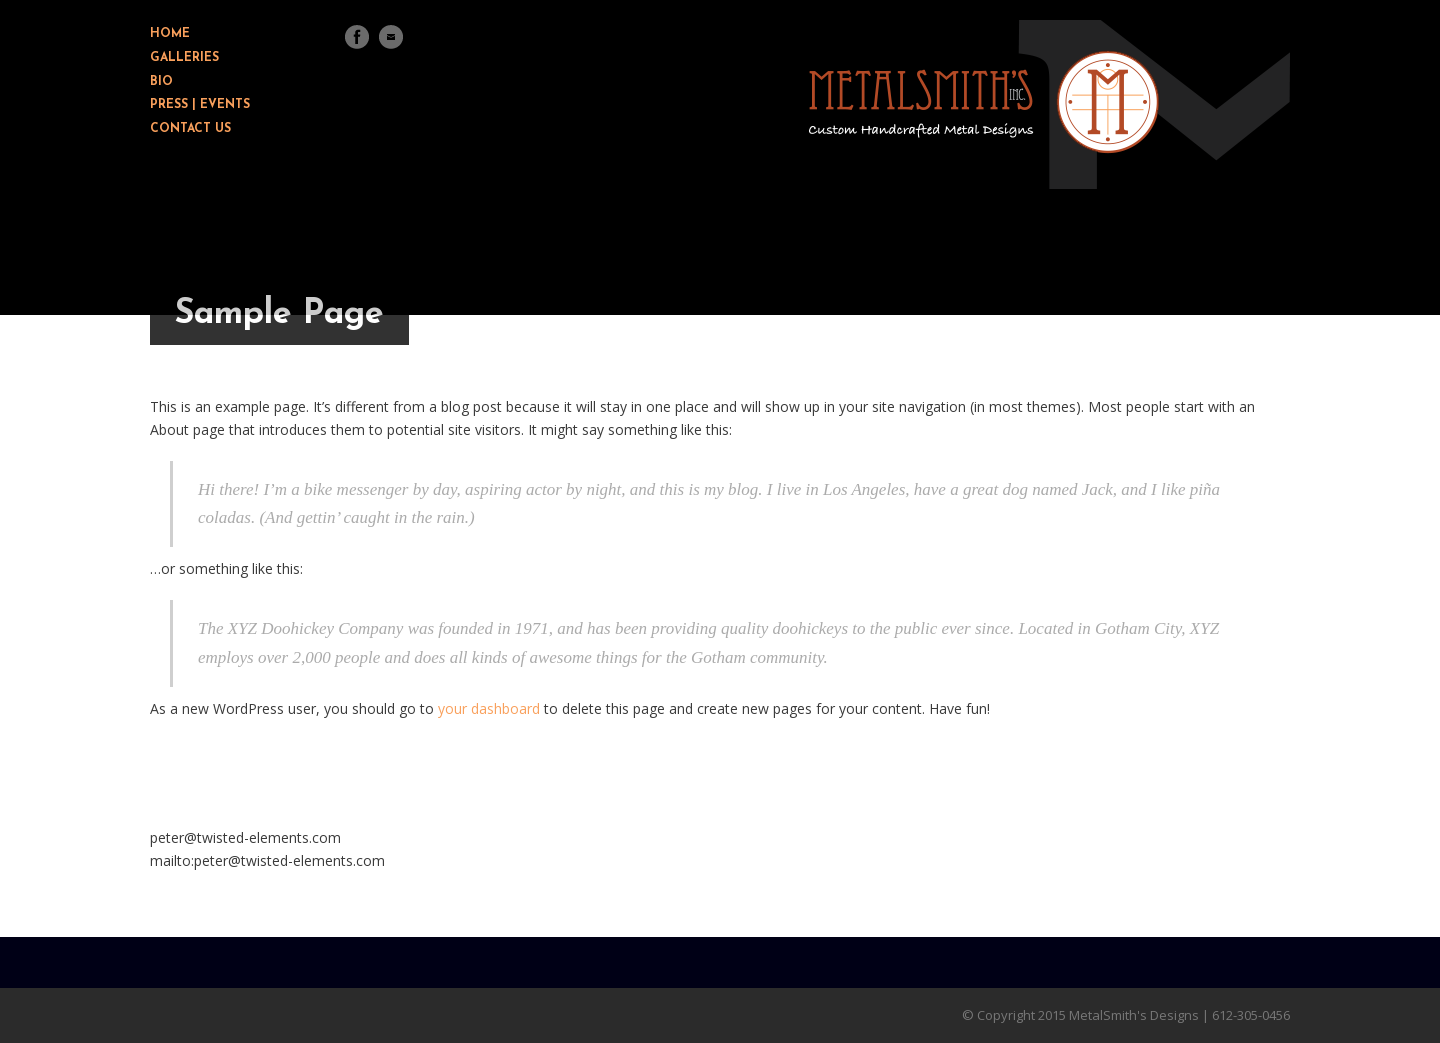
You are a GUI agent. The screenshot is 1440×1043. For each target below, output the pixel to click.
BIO (161, 82)
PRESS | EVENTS (200, 105)
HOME (170, 34)
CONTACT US (190, 129)
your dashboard (489, 708)
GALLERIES (184, 58)
